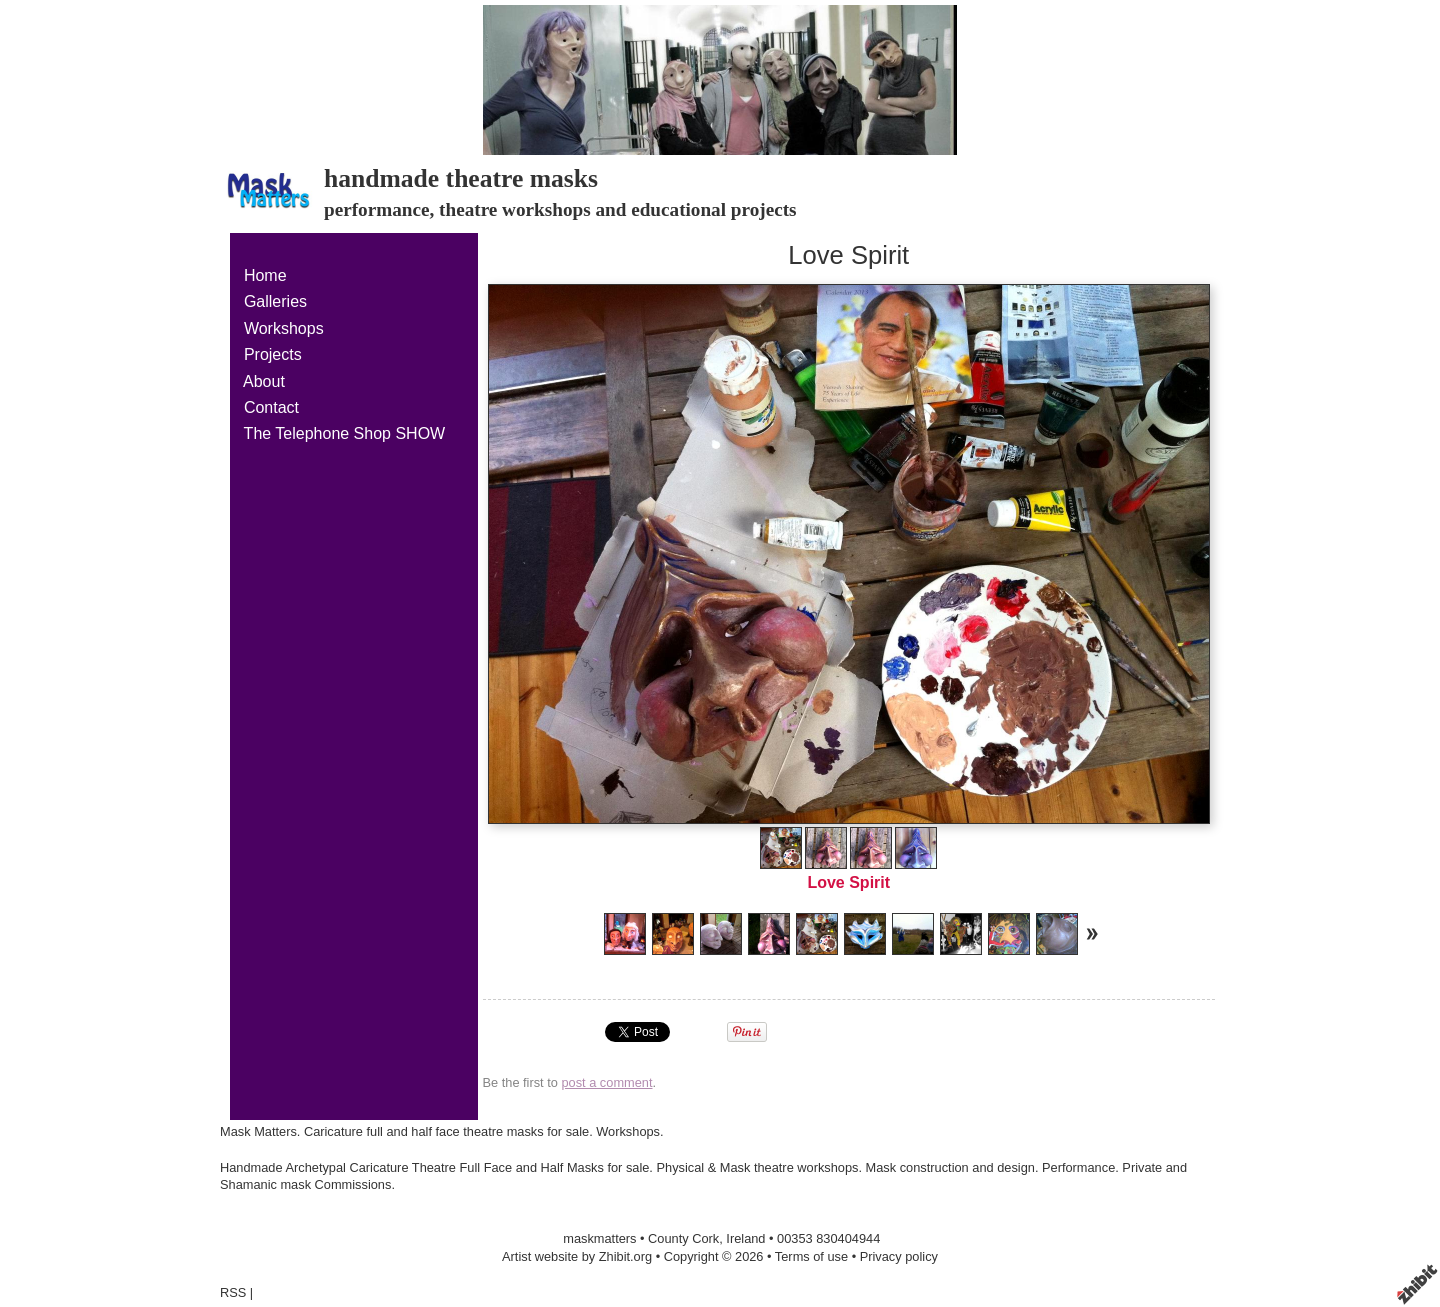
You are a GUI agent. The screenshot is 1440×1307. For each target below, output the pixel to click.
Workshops (284, 328)
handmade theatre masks (461, 178)
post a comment (606, 1082)
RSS (233, 1292)
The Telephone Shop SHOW (344, 433)
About (264, 381)
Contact (271, 407)
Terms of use (811, 1256)
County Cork (683, 1238)
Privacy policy (899, 1256)
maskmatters (599, 1238)
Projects (273, 354)
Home (265, 275)
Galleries (275, 301)
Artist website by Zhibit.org (577, 1256)
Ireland (745, 1238)
